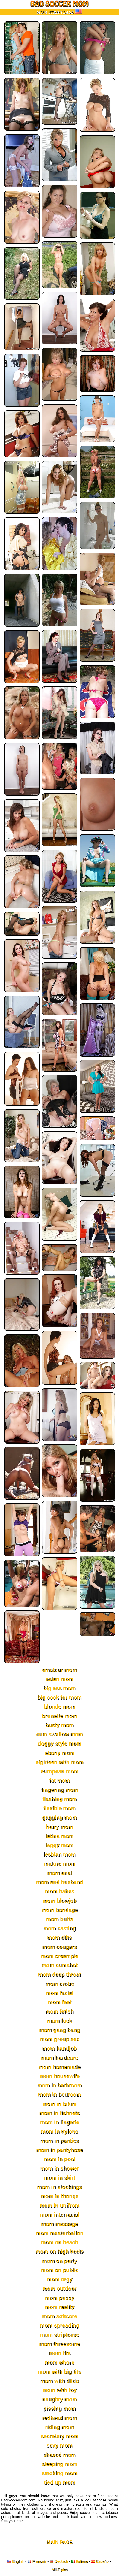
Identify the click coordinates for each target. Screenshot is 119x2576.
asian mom (59, 1679)
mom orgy (59, 2279)
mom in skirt (59, 2178)
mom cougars (59, 1947)
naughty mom (59, 2399)
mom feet (59, 2002)
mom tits (60, 2353)
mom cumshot (59, 1965)
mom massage (59, 2224)
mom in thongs (59, 2196)
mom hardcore (59, 2058)
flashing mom (59, 1799)
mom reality (59, 2307)
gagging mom (59, 1818)
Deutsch (61, 2561)
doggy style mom (59, 1744)
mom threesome (59, 2344)
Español (102, 2561)
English (18, 2561)
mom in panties (59, 2141)
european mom (59, 1771)
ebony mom (59, 1753)
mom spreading (59, 2325)
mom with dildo (59, 2381)
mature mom (59, 1864)
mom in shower (59, 2168)
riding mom (59, 2427)
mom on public (59, 2270)
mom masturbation (59, 2233)
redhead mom (59, 2418)
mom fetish (59, 2011)
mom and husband (59, 1882)
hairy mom (59, 1827)
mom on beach (59, 2242)
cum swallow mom (59, 1734)
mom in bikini (59, 2104)
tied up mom (59, 2482)
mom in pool (59, 2159)
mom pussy (59, 2298)
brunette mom (59, 1716)
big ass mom (59, 1688)
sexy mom (59, 2446)
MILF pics (59, 2570)
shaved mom (59, 2455)
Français (39, 2561)
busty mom (59, 1725)
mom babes (59, 1891)
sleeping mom (59, 2464)
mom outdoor (59, 2289)
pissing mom (59, 2409)
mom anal (59, 1873)
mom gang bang (59, 2030)
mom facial (59, 1993)
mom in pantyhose (59, 2150)
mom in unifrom (60, 2205)
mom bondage (59, 1910)
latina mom (59, 1836)
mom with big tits (59, 2372)
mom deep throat (59, 1975)
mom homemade (59, 2067)
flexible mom (59, 1808)
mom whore (59, 2362)
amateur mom (59, 1670)
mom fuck (59, 2021)
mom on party (59, 2261)
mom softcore (59, 2316)
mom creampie (59, 1956)
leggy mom (59, 1845)
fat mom (59, 1781)
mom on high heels (59, 2252)
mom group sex (59, 2039)
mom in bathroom (59, 2085)
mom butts (59, 1919)
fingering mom (59, 1790)
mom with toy (59, 2390)
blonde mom (59, 1707)
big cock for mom (60, 1697)
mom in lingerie (59, 2122)
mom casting (59, 1928)
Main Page (60, 2542)
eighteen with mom (59, 1762)
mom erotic (59, 1984)
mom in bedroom (59, 2095)
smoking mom (60, 2473)
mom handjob (59, 2048)
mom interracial (59, 2215)
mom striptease (59, 2335)
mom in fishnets (59, 2113)
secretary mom (59, 2436)
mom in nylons (59, 2132)
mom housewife (60, 2076)
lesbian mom (59, 1854)
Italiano (82, 2561)
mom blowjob (59, 1901)
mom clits (59, 1938)
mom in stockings (59, 2187)
